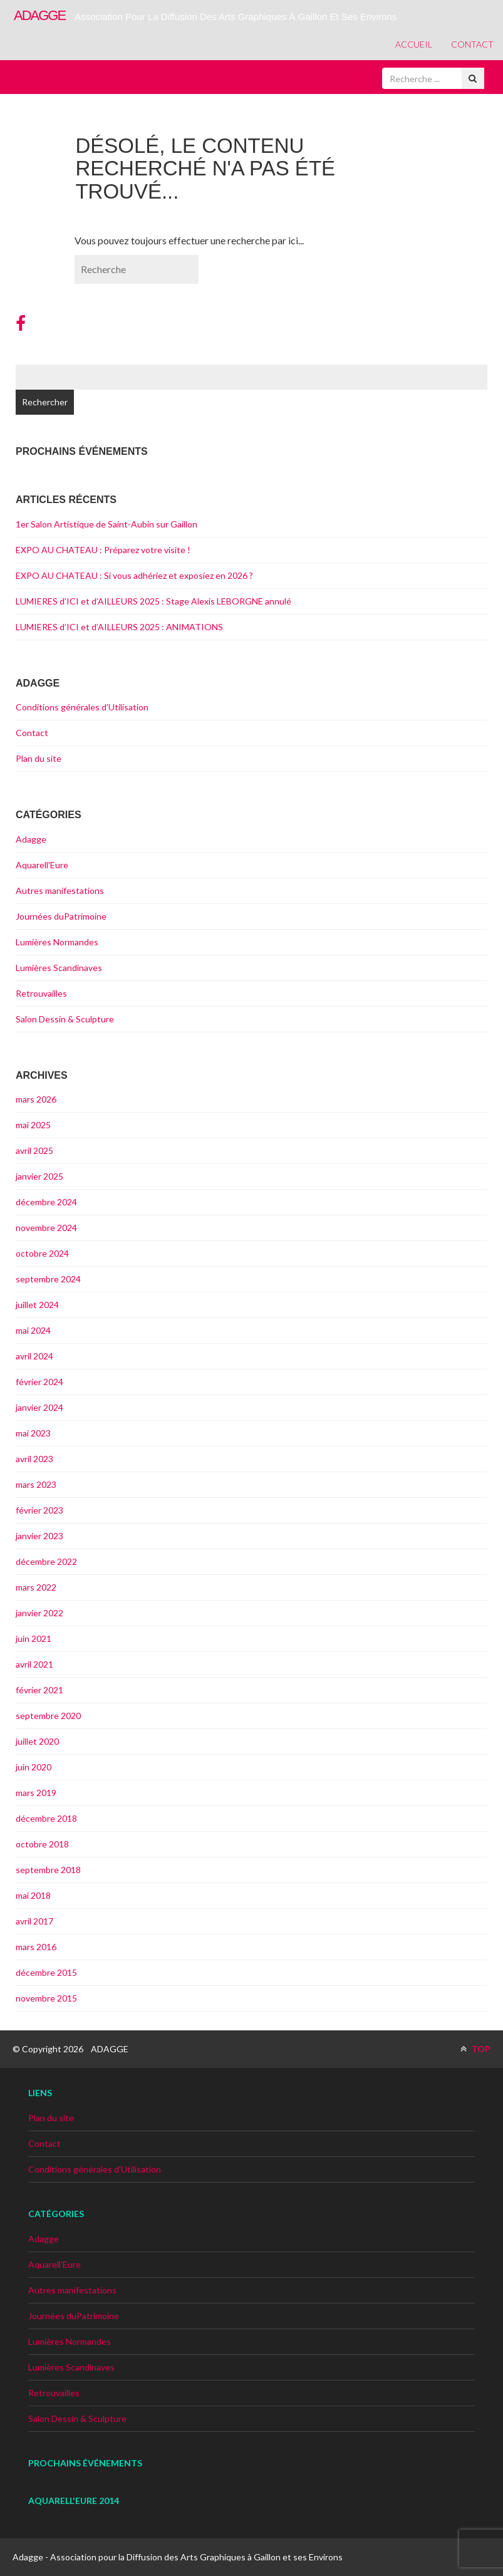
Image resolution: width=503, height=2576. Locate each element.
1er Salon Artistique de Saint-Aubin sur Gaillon (106, 524)
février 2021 (39, 1690)
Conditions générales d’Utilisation (82, 707)
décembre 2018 (46, 1818)
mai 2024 (33, 1330)
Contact (472, 44)
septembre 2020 (48, 1715)
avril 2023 (34, 1458)
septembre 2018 (48, 1869)
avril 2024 (34, 1356)
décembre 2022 (46, 1561)
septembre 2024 (48, 1279)
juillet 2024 (37, 1304)
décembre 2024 (46, 1202)
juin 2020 (33, 1767)
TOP (475, 2049)
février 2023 (39, 1510)
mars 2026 (36, 1099)
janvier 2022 (39, 1612)
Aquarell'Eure (42, 865)
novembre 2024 (46, 1227)
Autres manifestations (60, 890)
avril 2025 (34, 1150)
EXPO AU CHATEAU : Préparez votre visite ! (103, 549)
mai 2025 (33, 1124)
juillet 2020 (37, 1741)
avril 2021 (34, 1664)
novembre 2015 (46, 1998)
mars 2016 (36, 1946)
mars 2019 (36, 1792)
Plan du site (38, 758)
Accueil (413, 44)
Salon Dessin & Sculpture (65, 1019)
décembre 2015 (46, 1972)
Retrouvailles (41, 993)
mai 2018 (33, 1895)
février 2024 (39, 1381)
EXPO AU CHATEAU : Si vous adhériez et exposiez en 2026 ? (134, 575)
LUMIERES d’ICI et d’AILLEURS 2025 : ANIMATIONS (119, 626)
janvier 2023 (39, 1535)
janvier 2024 (39, 1407)
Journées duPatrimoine (61, 916)
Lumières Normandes (57, 942)
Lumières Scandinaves (59, 967)
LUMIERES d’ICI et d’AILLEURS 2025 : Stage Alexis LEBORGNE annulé (153, 601)
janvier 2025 (39, 1176)
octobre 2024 (42, 1253)
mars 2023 (36, 1484)
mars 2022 (36, 1587)
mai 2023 (33, 1433)
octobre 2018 (42, 1844)
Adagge (31, 839)
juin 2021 (33, 1638)
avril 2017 (34, 1921)
